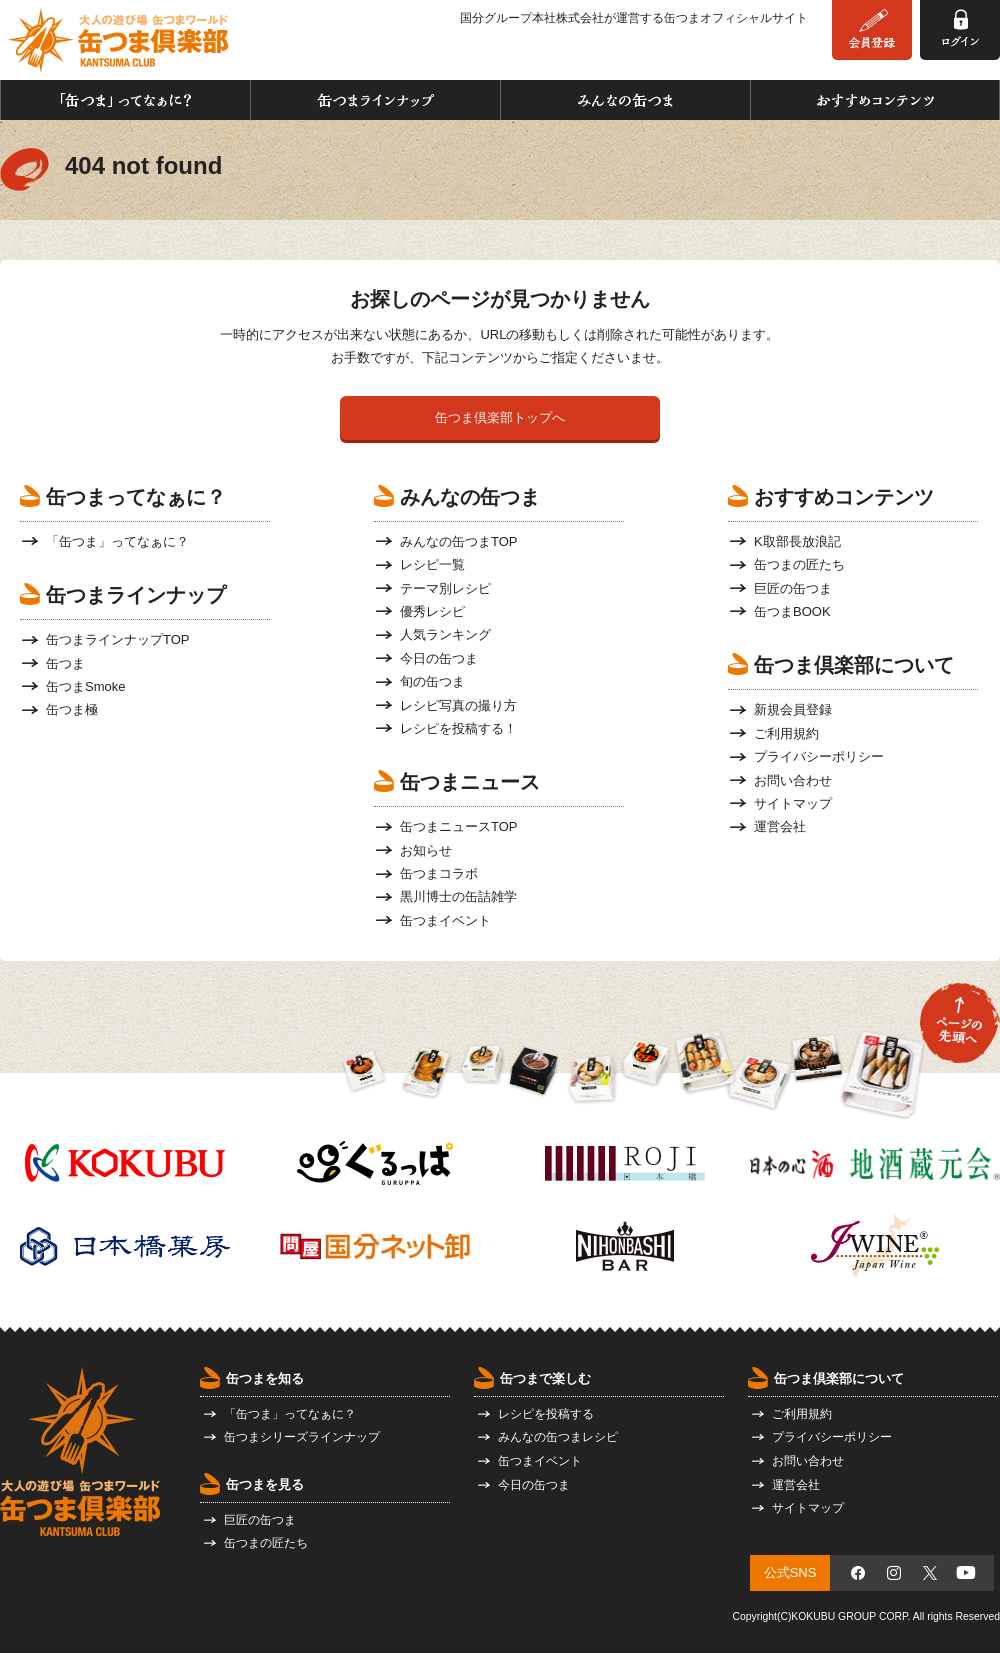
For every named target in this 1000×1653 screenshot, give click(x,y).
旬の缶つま (432, 681)
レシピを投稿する (546, 1414)
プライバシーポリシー (819, 756)
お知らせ (426, 850)
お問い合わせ (793, 780)
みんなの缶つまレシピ (558, 1437)
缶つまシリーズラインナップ (302, 1437)
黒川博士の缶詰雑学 (458, 896)
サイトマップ (793, 803)
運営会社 (780, 826)
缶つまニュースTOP (459, 826)
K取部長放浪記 (797, 541)
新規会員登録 (793, 709)
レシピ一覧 (432, 564)
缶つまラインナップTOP (118, 639)
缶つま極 (72, 709)
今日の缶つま (439, 658)
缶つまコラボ (439, 873)
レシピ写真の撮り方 (458, 705)
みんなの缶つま (625, 100)
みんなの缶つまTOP (459, 541)
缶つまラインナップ (375, 100)
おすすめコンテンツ (875, 100)
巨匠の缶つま (793, 588)
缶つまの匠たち (799, 564)
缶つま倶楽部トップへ (500, 417)
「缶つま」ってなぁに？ (125, 100)
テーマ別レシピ (445, 588)
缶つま (65, 663)
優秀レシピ (432, 611)
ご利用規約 (786, 733)
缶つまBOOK (792, 611)
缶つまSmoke (85, 686)
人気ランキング (445, 634)
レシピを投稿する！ (458, 728)
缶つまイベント (445, 920)
